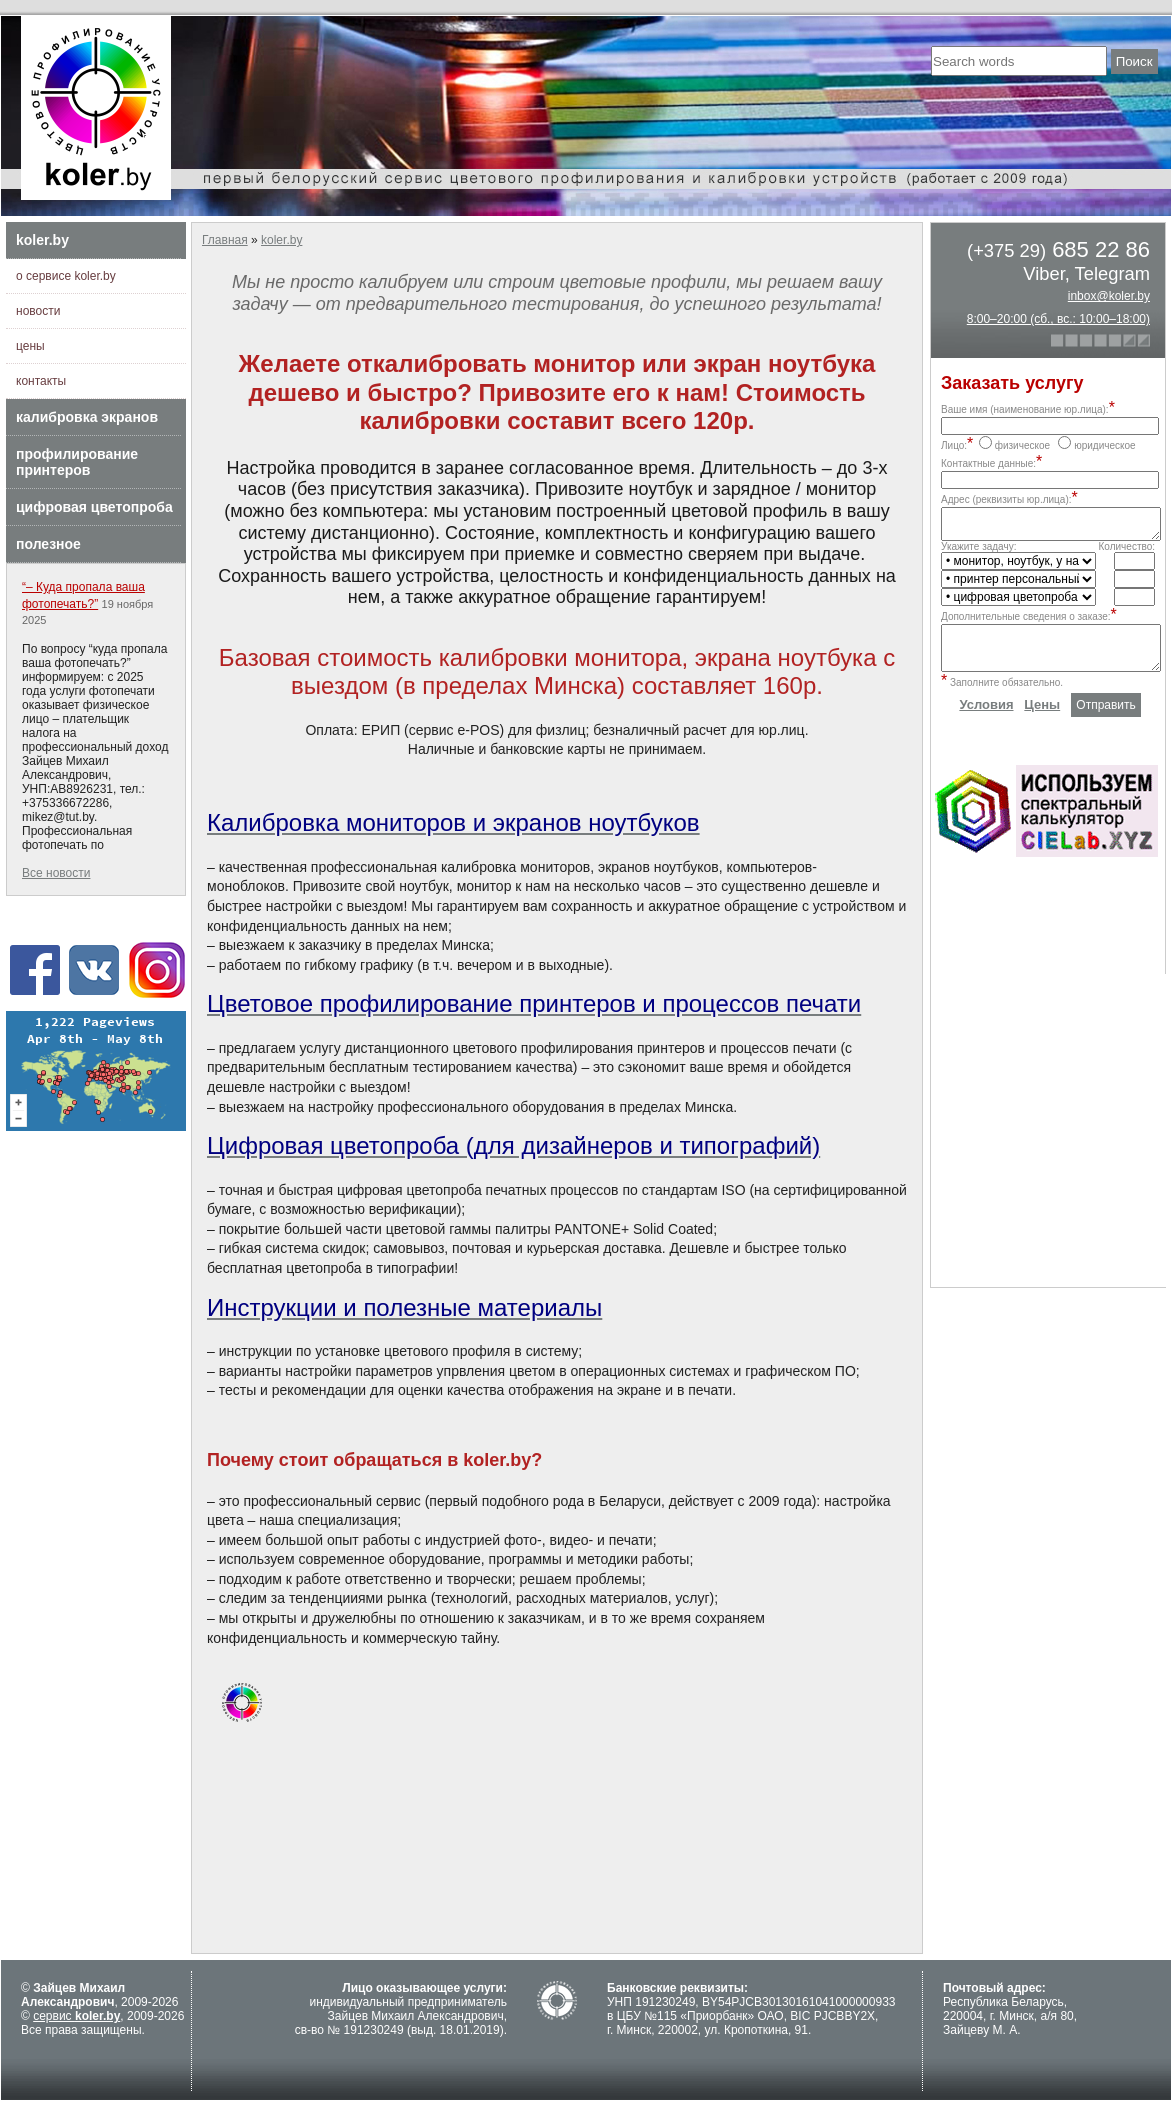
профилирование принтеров (77, 462)
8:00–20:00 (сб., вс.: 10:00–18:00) (1058, 319)
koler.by (42, 240)
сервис (76, 2016)
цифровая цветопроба (94, 507)
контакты (41, 381)
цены (30, 346)
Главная (225, 240)
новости (38, 311)
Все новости (56, 873)
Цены (1042, 719)
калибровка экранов (87, 417)
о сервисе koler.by (66, 276)
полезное (48, 544)
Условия (986, 719)
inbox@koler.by (1109, 296)
